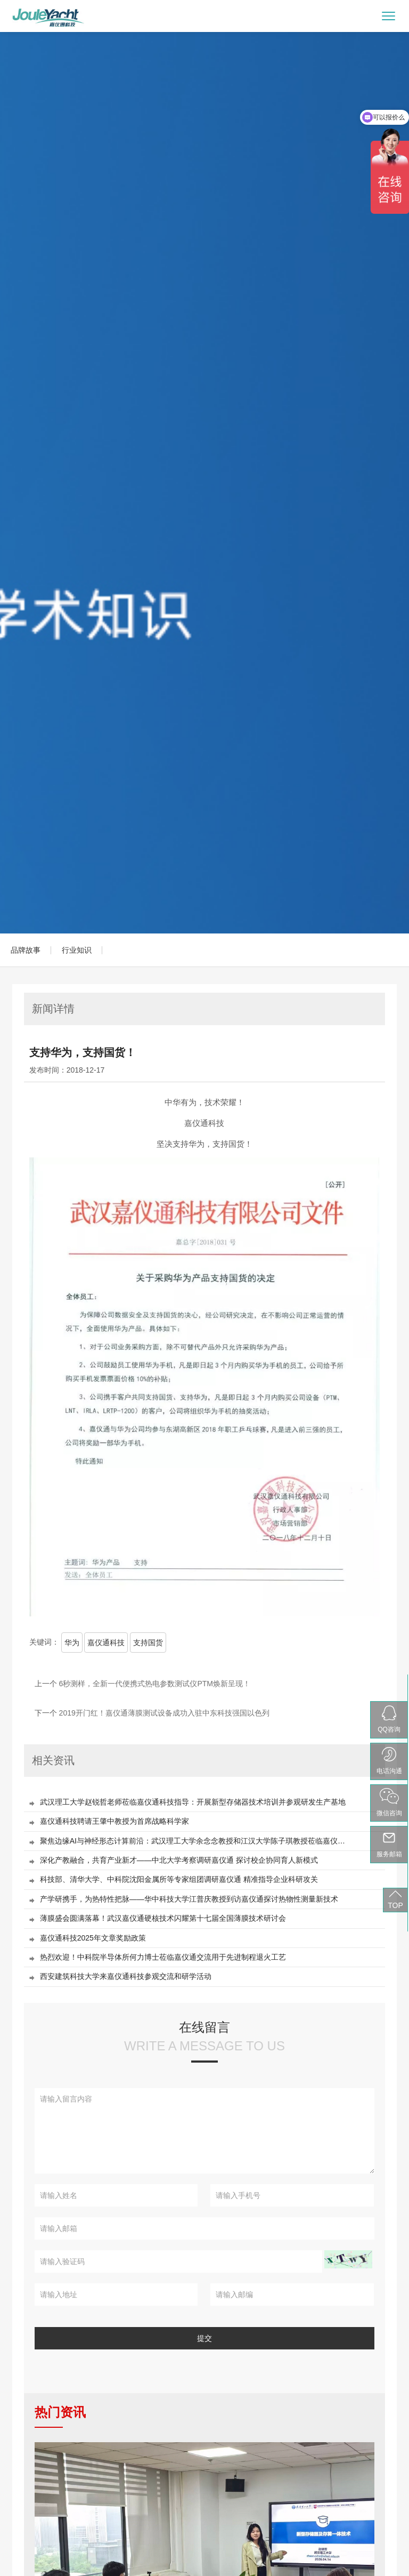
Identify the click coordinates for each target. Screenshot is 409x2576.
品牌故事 (25, 950)
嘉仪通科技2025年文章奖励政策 (93, 1938)
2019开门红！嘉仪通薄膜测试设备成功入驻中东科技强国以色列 (164, 1713)
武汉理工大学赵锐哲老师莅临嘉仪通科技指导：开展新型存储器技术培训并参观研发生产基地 (193, 1802)
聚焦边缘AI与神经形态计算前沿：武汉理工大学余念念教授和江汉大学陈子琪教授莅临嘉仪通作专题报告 (194, 1841)
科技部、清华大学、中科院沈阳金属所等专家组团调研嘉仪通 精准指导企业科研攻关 (179, 1879)
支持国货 (148, 1642)
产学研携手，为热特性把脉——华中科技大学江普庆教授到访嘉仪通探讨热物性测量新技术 (189, 1899)
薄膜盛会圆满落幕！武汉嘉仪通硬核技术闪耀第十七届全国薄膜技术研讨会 (163, 1918)
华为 (71, 1642)
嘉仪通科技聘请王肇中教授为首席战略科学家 (114, 1821)
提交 (204, 2338)
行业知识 (77, 950)
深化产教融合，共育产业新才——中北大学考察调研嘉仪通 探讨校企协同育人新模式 (179, 1860)
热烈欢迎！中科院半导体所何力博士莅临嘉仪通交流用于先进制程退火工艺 (163, 1957)
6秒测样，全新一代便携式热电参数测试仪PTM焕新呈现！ (154, 1683)
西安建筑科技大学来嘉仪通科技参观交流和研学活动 (125, 1977)
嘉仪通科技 (106, 1642)
